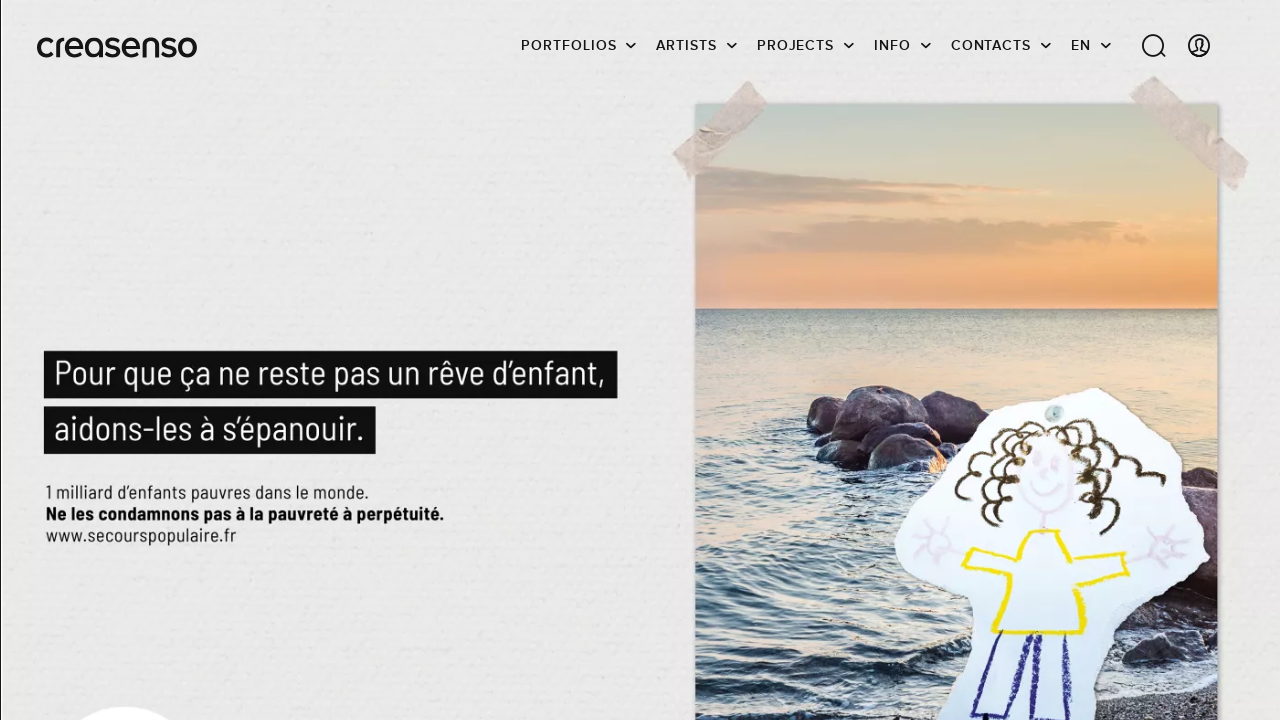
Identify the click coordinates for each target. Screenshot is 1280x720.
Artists (686, 45)
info (892, 45)
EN (1081, 45)
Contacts (991, 45)
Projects (795, 45)
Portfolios (568, 45)
